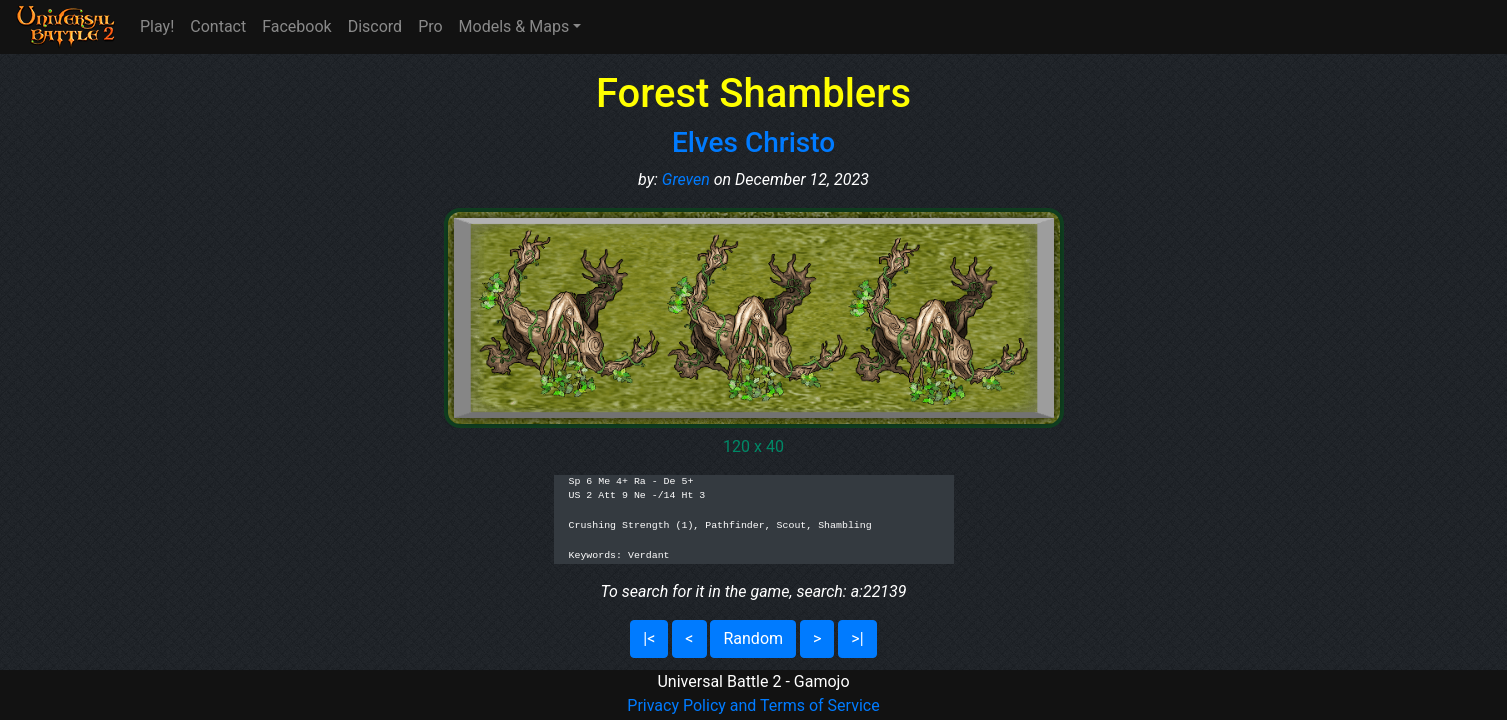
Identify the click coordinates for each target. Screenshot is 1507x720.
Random (753, 638)
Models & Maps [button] (514, 26)
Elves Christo (753, 142)
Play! (157, 26)
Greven (686, 179)
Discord (375, 26)
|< (649, 638)
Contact (218, 26)
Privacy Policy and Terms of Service (753, 705)
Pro (430, 26)
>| (857, 638)
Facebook (296, 26)
